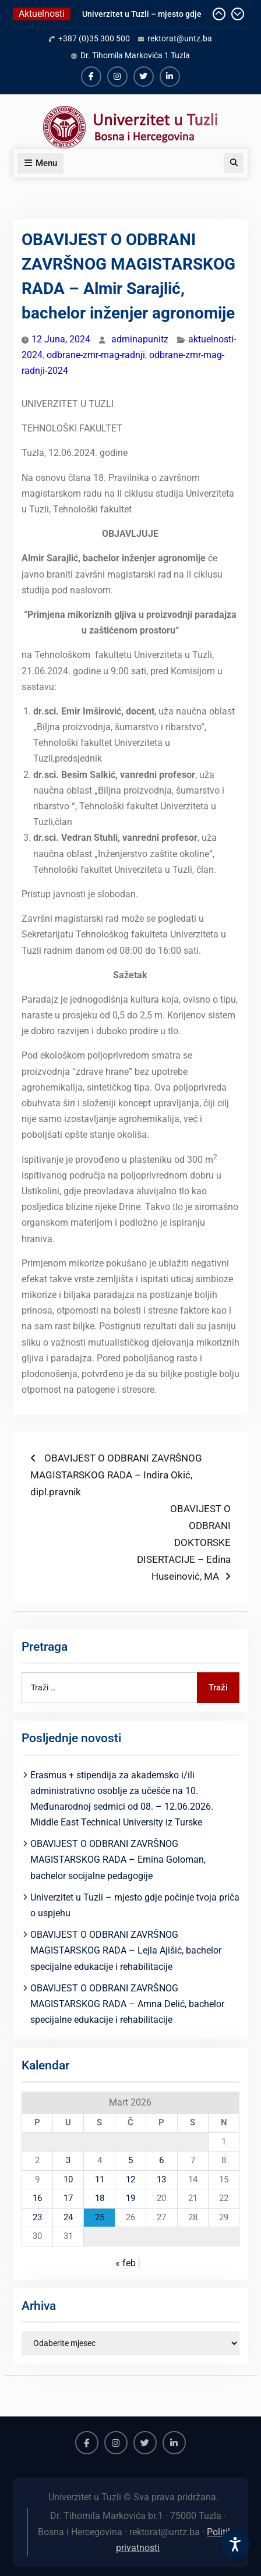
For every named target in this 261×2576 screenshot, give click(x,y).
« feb (125, 2263)
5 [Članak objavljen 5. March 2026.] (130, 2160)
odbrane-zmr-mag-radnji (96, 354)
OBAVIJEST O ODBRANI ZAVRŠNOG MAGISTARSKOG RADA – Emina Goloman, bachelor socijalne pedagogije (118, 1859)
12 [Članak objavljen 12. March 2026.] (130, 2179)
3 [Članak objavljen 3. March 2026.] (68, 2160)
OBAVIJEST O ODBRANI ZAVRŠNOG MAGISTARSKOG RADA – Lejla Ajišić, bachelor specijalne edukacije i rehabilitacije (125, 1950)
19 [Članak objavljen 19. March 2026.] (130, 2198)
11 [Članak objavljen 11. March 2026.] (99, 2179)
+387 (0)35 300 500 (94, 38)
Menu (40, 163)
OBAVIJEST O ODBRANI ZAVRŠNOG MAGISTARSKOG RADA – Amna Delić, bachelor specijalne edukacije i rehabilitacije (127, 2004)
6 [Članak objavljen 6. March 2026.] (161, 2160)
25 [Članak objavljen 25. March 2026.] (99, 2217)
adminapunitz (139, 339)
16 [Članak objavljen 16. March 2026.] (37, 2198)
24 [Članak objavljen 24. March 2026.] (68, 2217)
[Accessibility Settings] (234, 2544)
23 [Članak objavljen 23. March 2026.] (37, 2217)
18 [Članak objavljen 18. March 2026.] (99, 2198)
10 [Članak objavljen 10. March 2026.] (68, 2179)
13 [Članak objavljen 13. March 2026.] (161, 2179)
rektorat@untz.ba (179, 38)
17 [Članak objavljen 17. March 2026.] (68, 2198)
